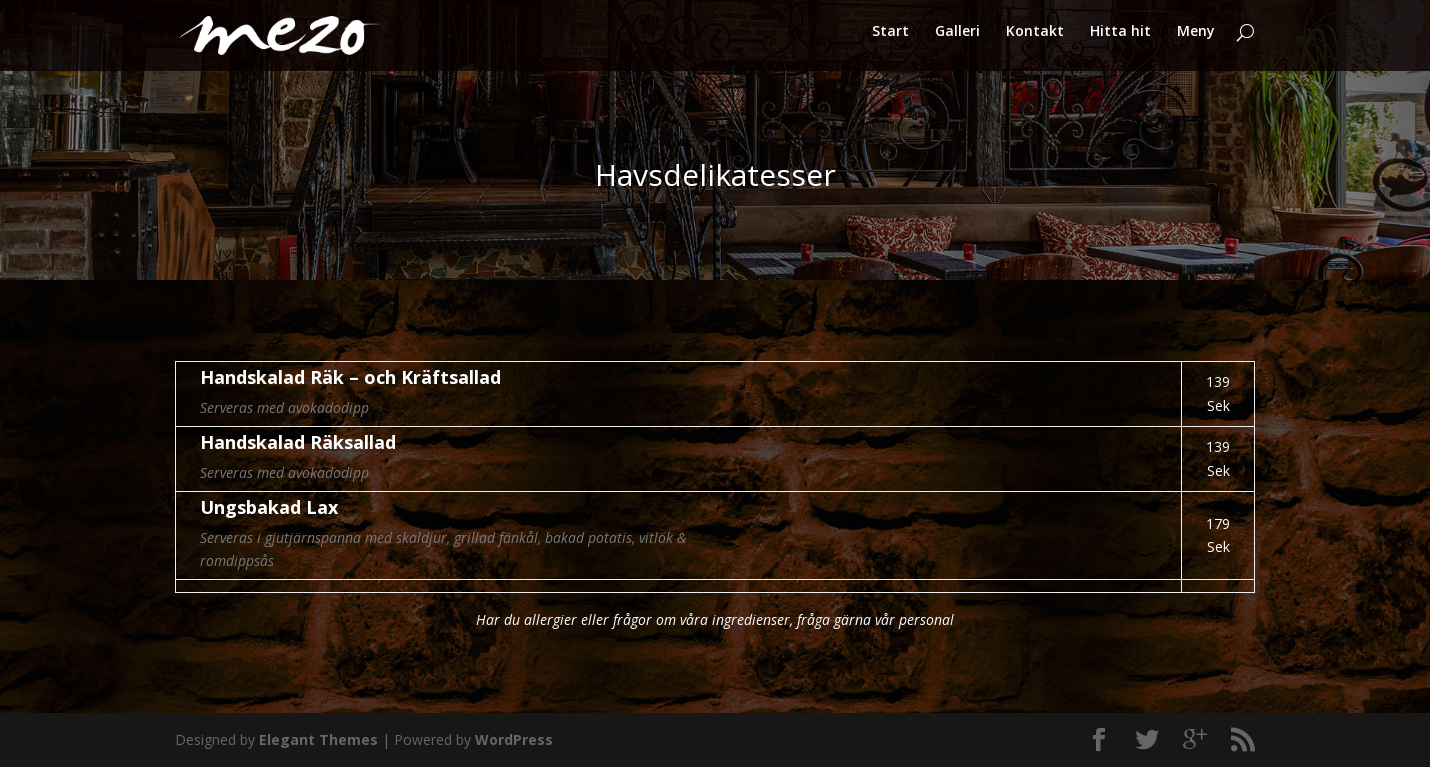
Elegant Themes (318, 739)
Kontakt (1035, 41)
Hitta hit (1120, 41)
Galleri (957, 41)
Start (890, 41)
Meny (1196, 41)
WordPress (514, 739)
